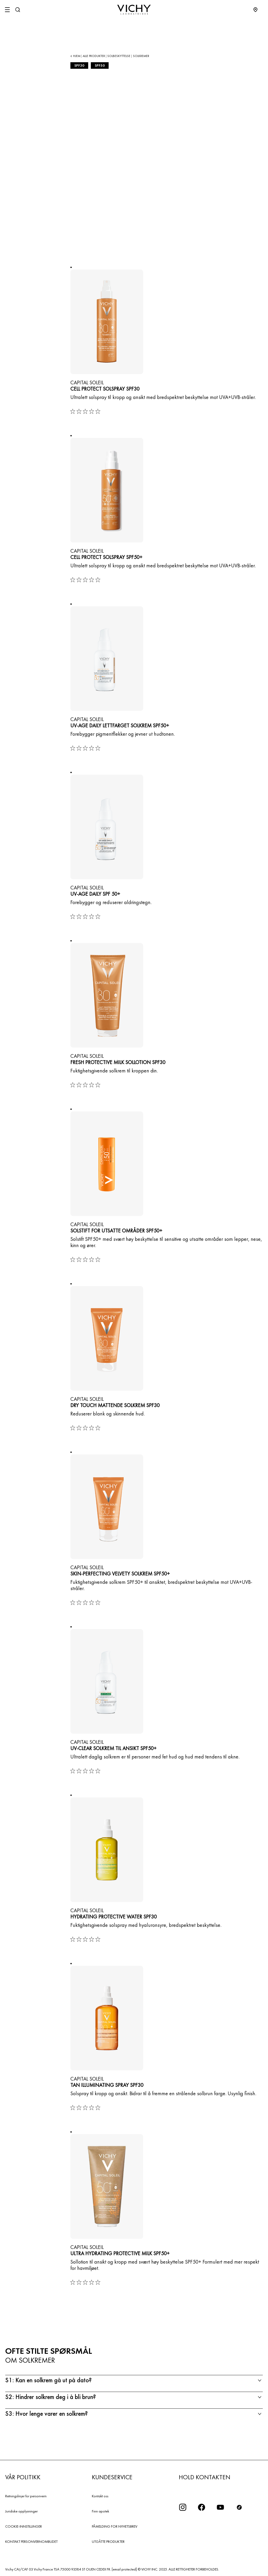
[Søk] (17, 9)
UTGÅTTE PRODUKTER (108, 2541)
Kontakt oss (100, 2496)
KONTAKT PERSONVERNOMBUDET (31, 2541)
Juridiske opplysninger (21, 2511)
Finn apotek (100, 2511)
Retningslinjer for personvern (26, 2496)
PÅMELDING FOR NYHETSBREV (114, 2526)
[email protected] (124, 2569)
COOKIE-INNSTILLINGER (23, 2526)
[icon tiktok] (239, 2507)
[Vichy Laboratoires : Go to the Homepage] (134, 10)
